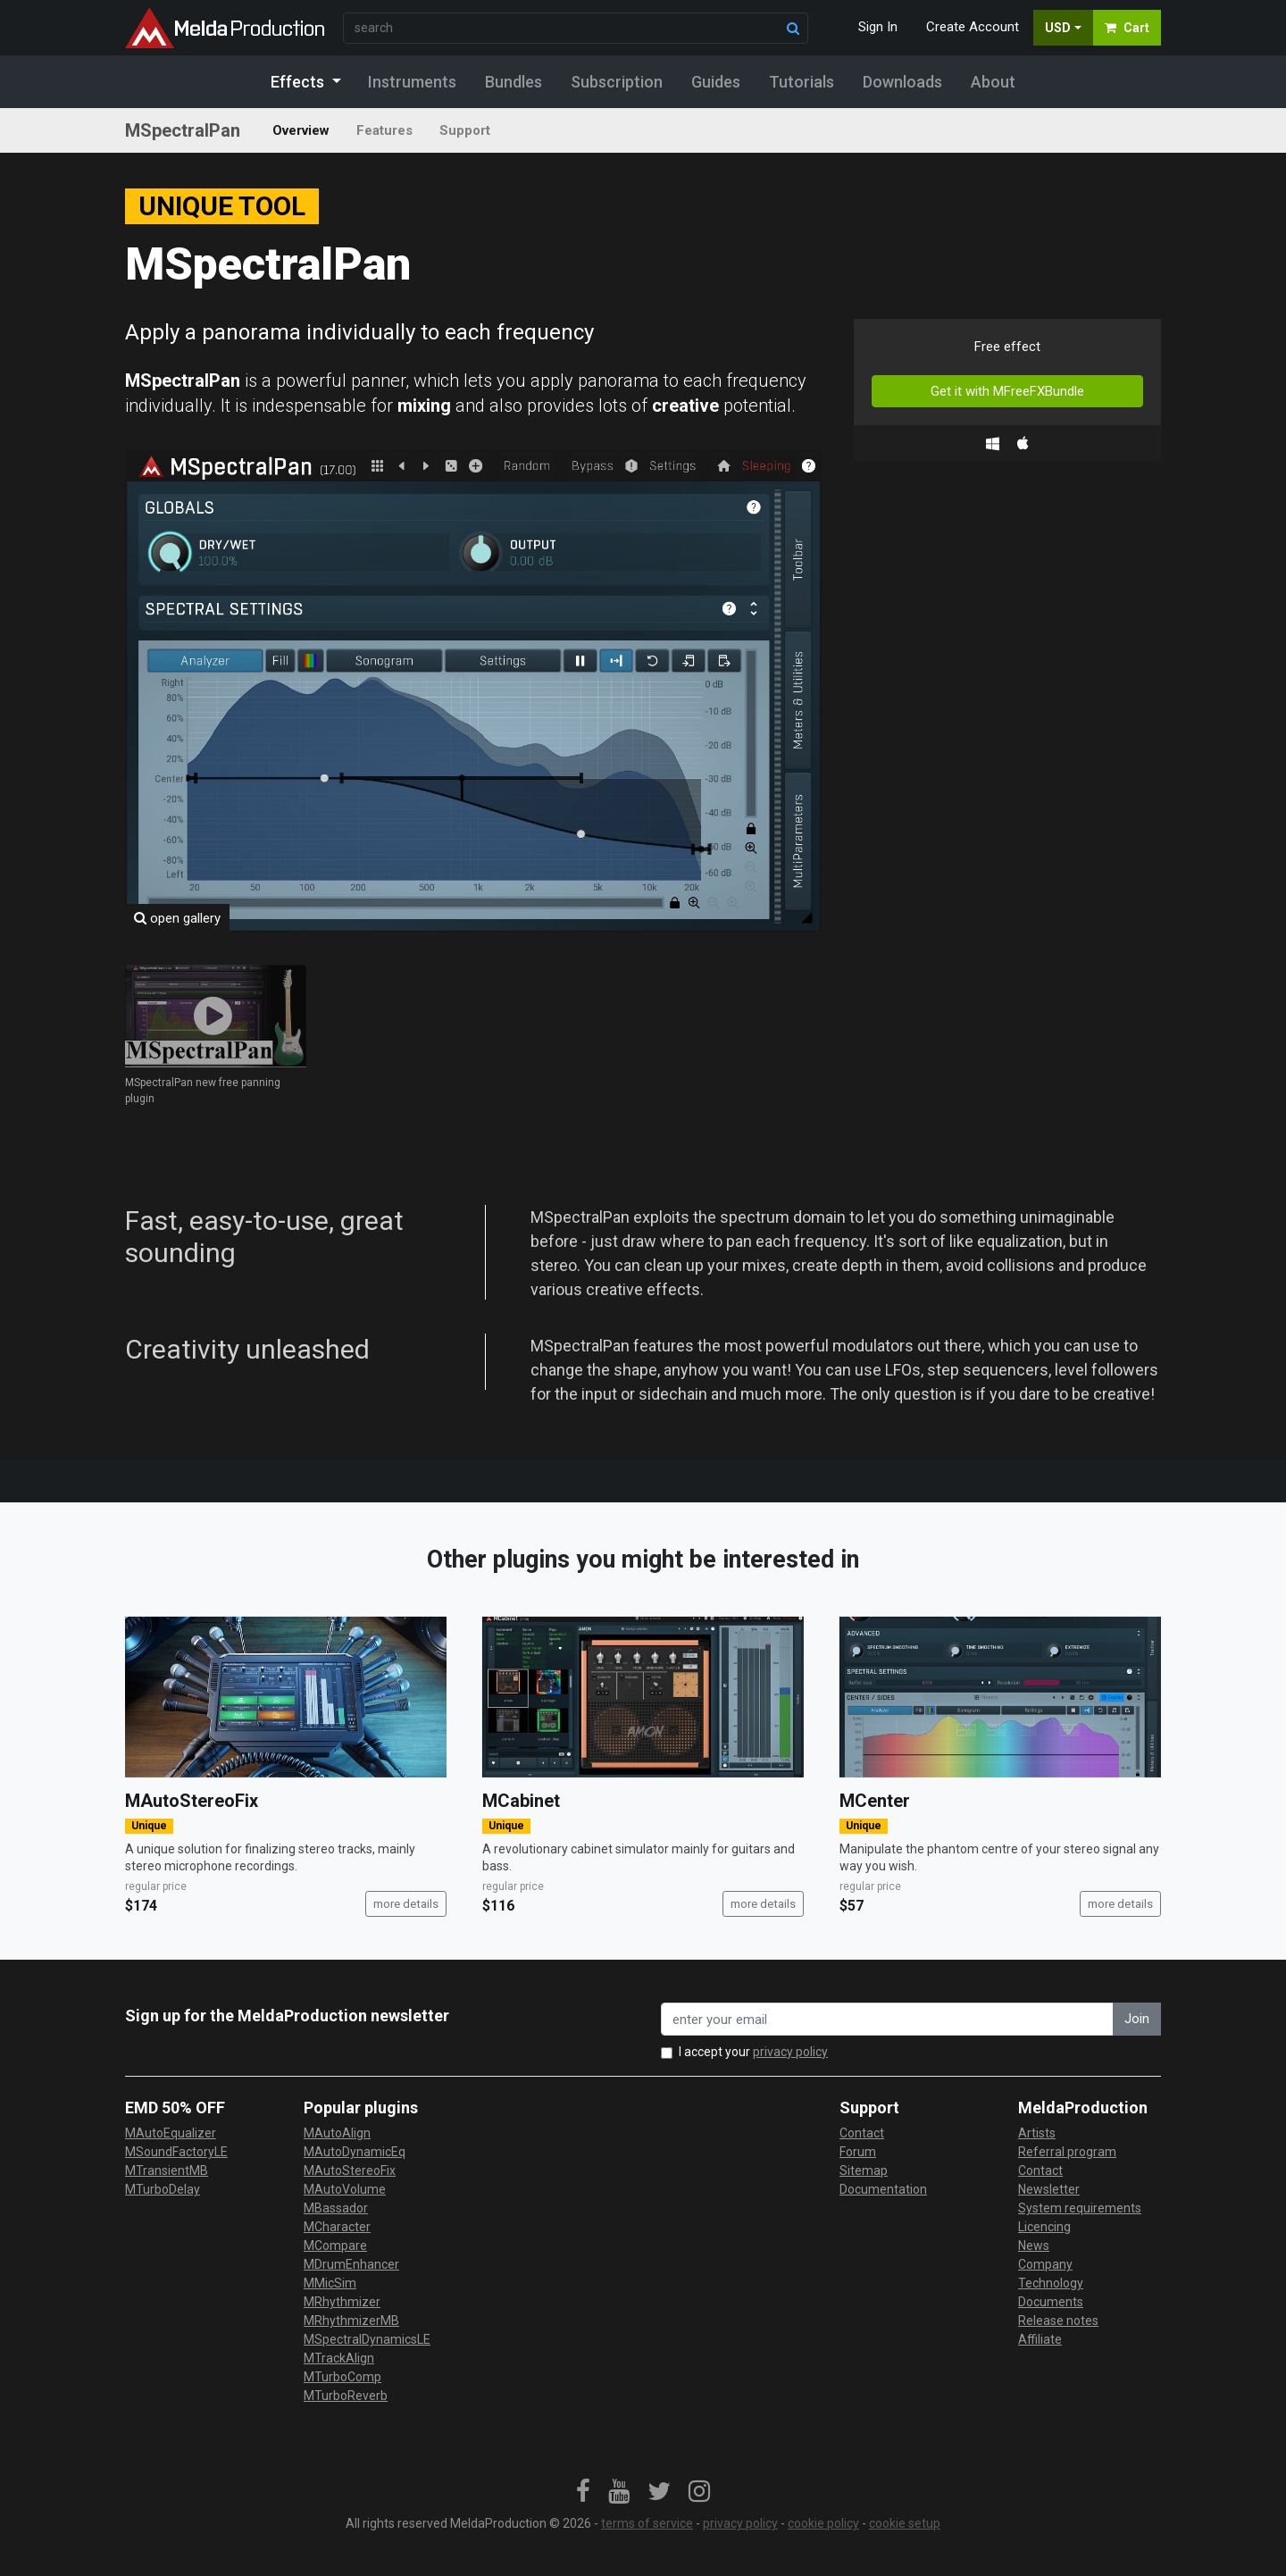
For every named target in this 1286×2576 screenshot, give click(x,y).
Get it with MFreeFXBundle (1007, 391)
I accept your (753, 2052)
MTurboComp (342, 2377)
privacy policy (790, 2052)
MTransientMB (166, 2170)
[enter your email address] (887, 2019)
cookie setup (904, 2523)
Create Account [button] (972, 27)
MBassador (336, 2208)
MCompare (335, 2245)
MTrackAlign (339, 2358)
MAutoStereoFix (191, 1800)
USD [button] (1058, 28)
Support (464, 130)
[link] (583, 2492)
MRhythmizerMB (351, 2320)
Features (384, 130)
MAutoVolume (345, 2189)
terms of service (647, 2523)
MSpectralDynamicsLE (367, 2339)
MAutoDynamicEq (354, 2152)
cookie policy (823, 2523)
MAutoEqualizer (170, 2133)
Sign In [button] (878, 27)
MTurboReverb (346, 2395)
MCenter (874, 1800)
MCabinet (521, 1800)
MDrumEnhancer (351, 2264)
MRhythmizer (342, 2302)
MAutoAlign (337, 2133)
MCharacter (337, 2227)
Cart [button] (1127, 28)
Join (1136, 2019)
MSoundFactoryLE (176, 2152)
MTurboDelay (162, 2189)
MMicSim (330, 2283)
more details (405, 1904)
